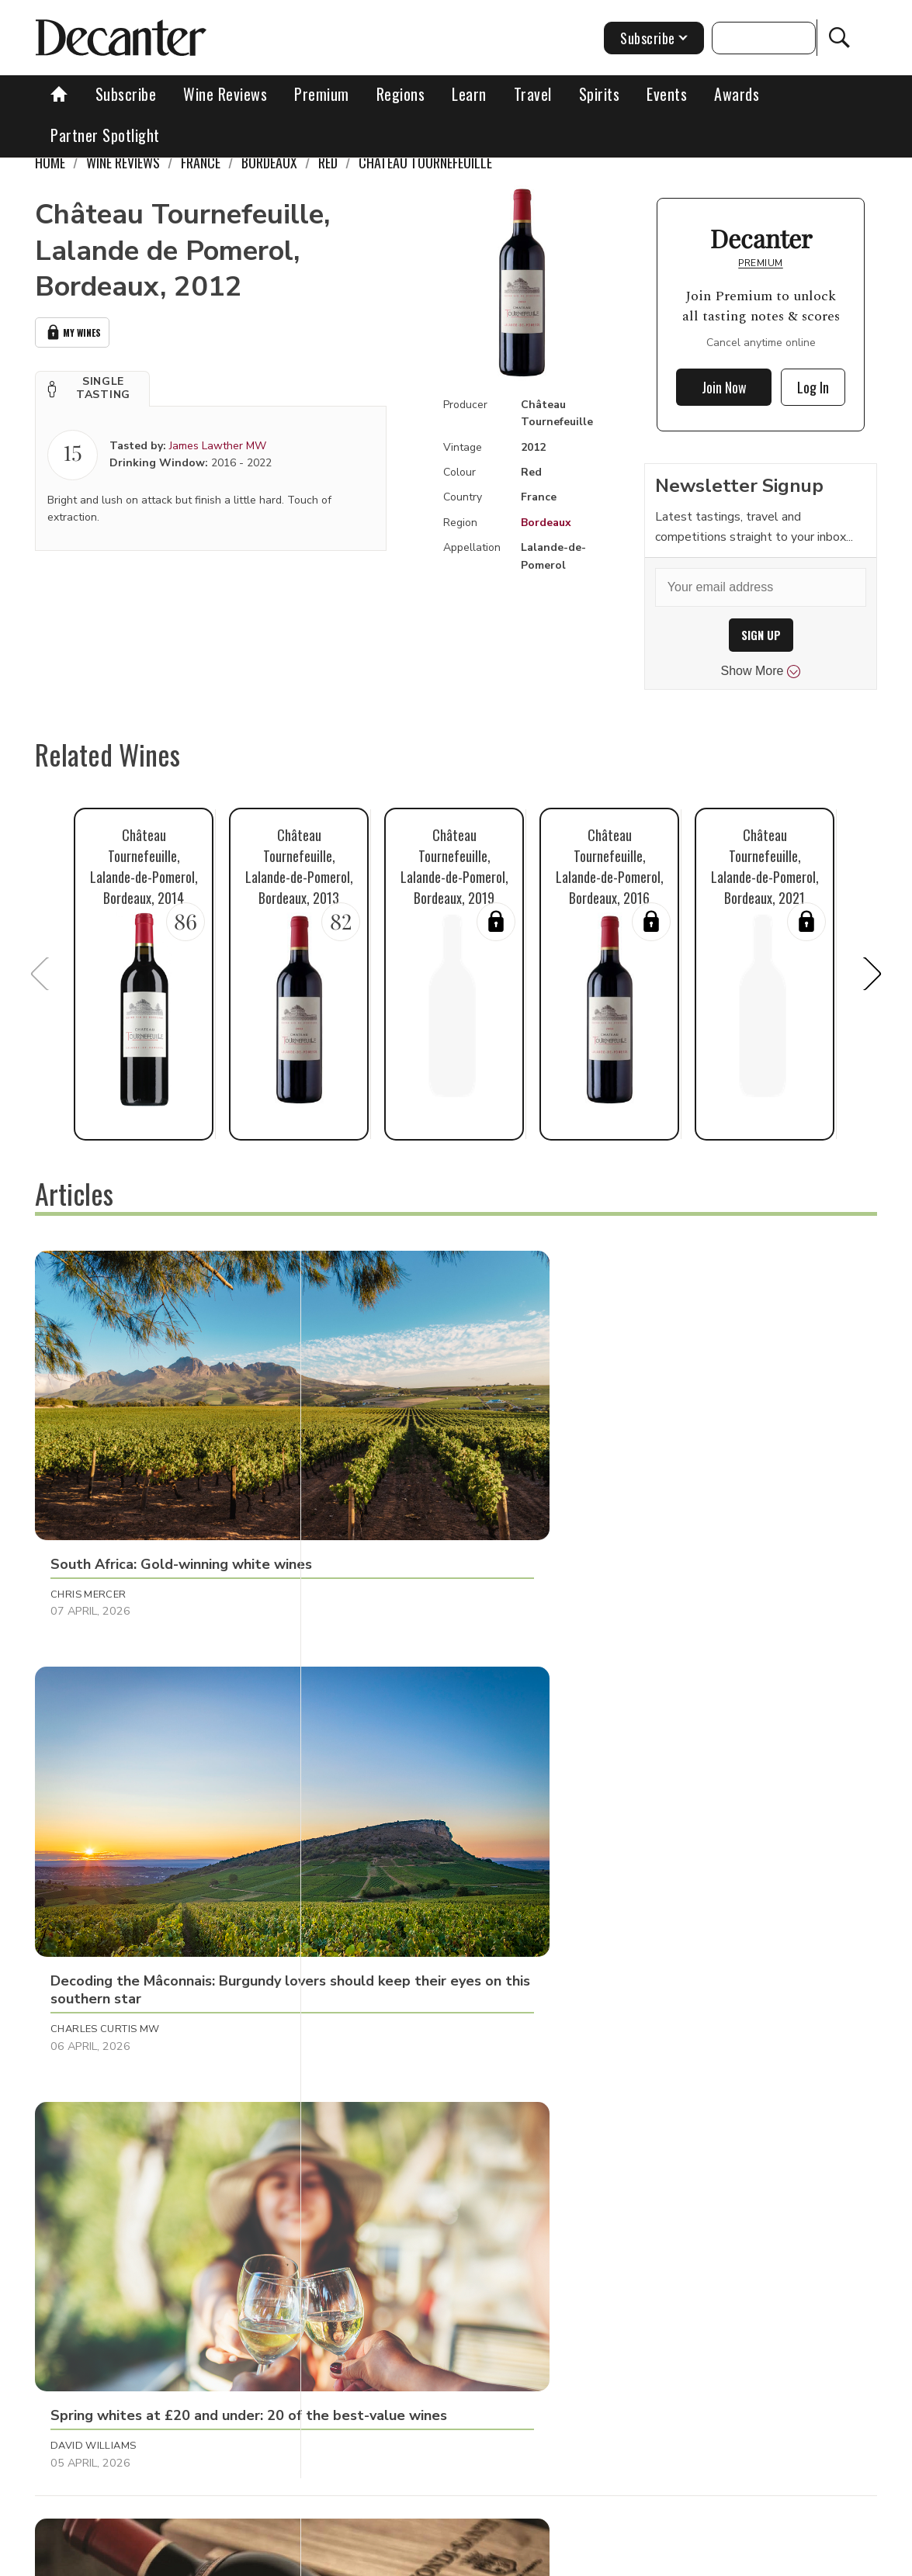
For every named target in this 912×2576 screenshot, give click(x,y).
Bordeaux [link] (269, 162)
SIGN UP (761, 635)
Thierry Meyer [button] (367, 1825)
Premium (321, 94)
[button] (92, 386)
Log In (813, 387)
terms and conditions (654, 2558)
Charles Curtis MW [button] (383, 1484)
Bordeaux (546, 522)
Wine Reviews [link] (123, 162)
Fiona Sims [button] (635, 2149)
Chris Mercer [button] (88, 1484)
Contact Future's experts (335, 2558)
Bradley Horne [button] (371, 2149)
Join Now (724, 387)
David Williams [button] (649, 1484)
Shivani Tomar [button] (90, 2149)
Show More (761, 671)
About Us (229, 2558)
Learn (469, 94)
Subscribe (126, 94)
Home (50, 162)
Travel (533, 94)
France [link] (200, 162)
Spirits (599, 94)
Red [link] (328, 162)
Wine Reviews (225, 94)
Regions (400, 94)
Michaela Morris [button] (98, 1825)
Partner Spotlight (105, 135)
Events (667, 94)
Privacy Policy (546, 2558)
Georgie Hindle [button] (648, 1825)
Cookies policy (453, 2558)
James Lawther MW (217, 442)
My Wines (72, 331)
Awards (736, 94)
